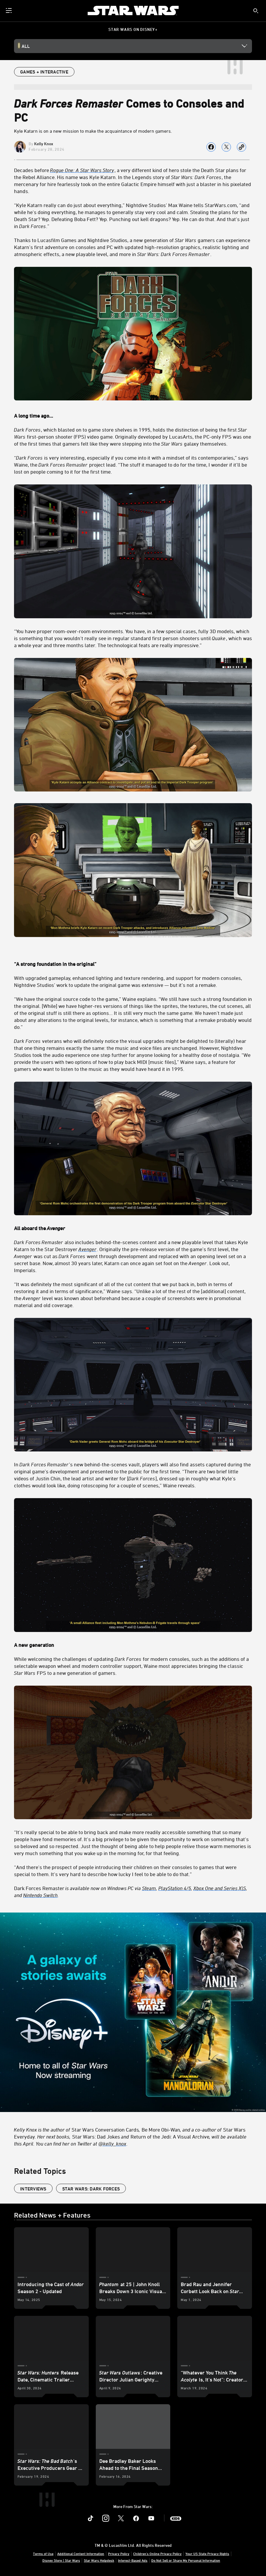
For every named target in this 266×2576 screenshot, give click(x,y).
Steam (149, 1888)
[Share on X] (226, 147)
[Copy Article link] (241, 147)
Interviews (33, 2188)
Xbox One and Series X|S (219, 1888)
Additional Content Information (80, 2554)
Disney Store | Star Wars (61, 2560)
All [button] (26, 46)
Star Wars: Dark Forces (91, 2188)
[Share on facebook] (211, 147)
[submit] (255, 11)
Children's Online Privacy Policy (157, 2554)
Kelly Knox (43, 143)
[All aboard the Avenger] (133, 1228)
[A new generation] (133, 1644)
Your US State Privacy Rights (207, 2554)
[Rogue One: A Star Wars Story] (82, 170)
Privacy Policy (118, 2554)
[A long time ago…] (133, 415)
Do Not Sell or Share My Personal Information (185, 2560)
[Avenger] (88, 1249)
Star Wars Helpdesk (99, 2560)
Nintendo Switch (40, 1895)
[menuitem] (9, 10)
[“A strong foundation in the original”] (133, 963)
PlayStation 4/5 (174, 1888)
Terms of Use (43, 2554)
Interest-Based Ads (132, 2560)
